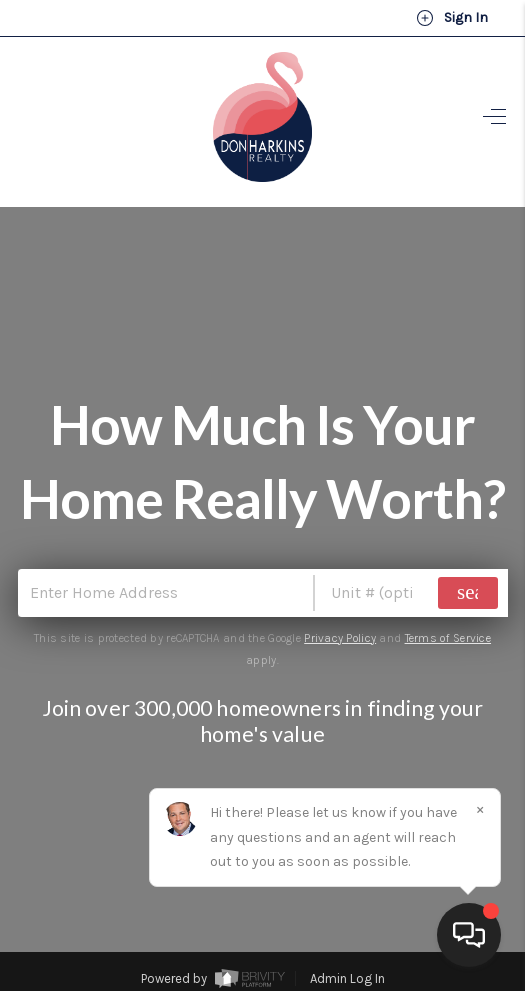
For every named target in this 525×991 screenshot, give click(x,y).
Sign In (452, 18)
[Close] (480, 810)
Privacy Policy (340, 638)
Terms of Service (448, 638)
